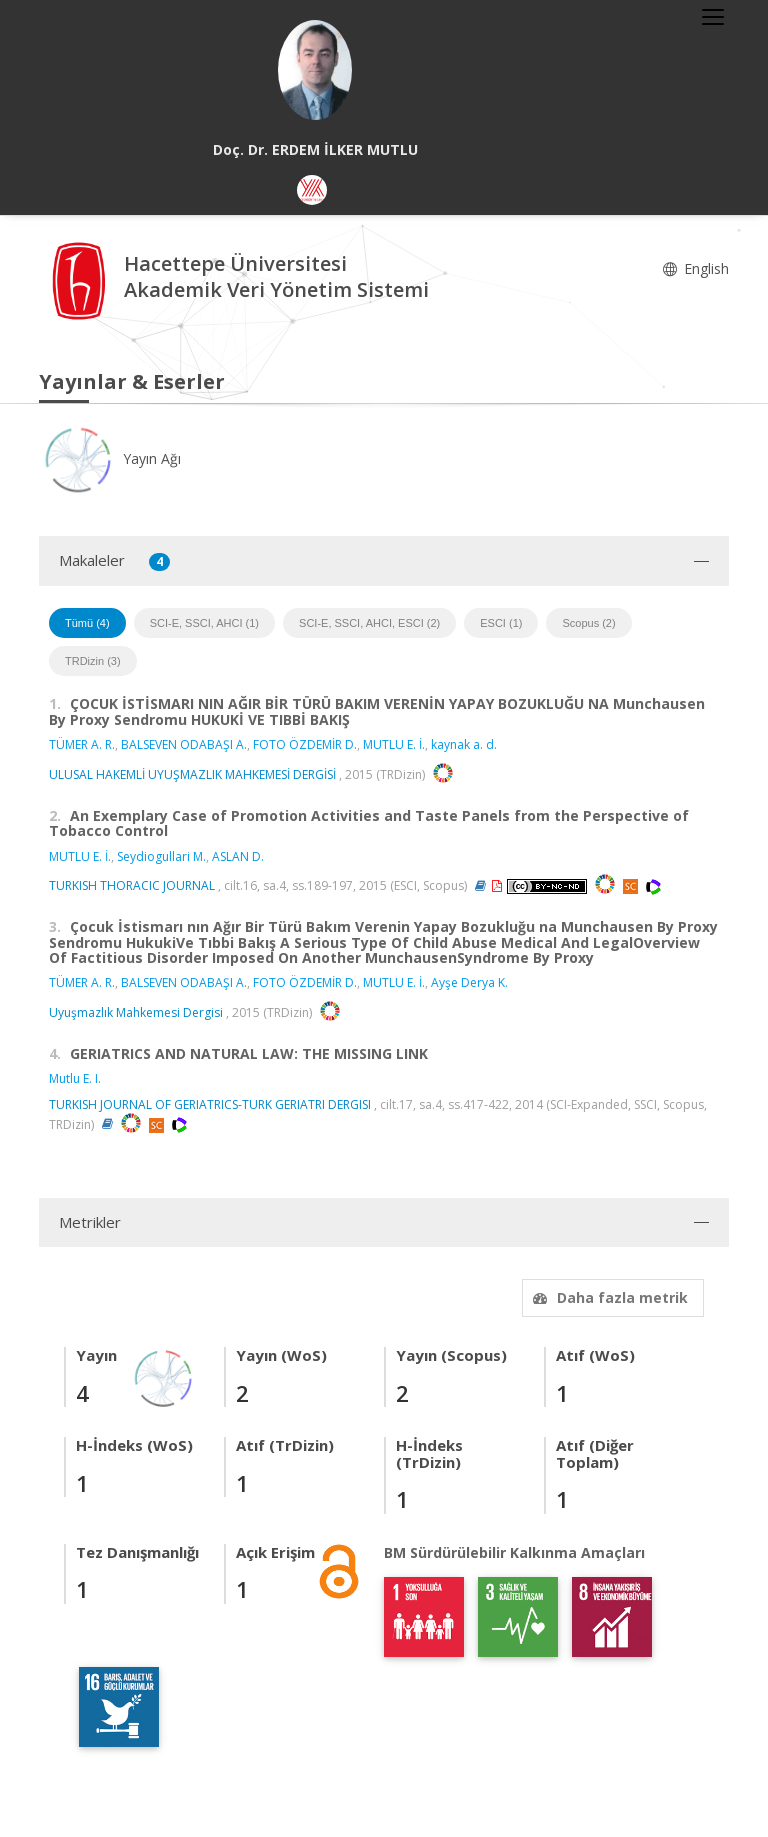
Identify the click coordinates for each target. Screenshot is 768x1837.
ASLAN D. (238, 856)
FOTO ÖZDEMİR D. (305, 744)
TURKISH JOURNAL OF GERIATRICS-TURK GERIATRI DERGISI (210, 1104)
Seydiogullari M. (161, 856)
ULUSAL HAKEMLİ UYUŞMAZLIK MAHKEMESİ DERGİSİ (192, 774)
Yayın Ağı (110, 458)
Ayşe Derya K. (469, 982)
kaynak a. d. (464, 744)
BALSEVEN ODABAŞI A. (184, 744)
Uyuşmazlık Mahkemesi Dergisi (136, 1012)
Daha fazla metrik (608, 1297)
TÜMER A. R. (82, 744)
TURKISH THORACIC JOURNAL (132, 885)
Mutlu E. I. (75, 1078)
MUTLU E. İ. (394, 744)
